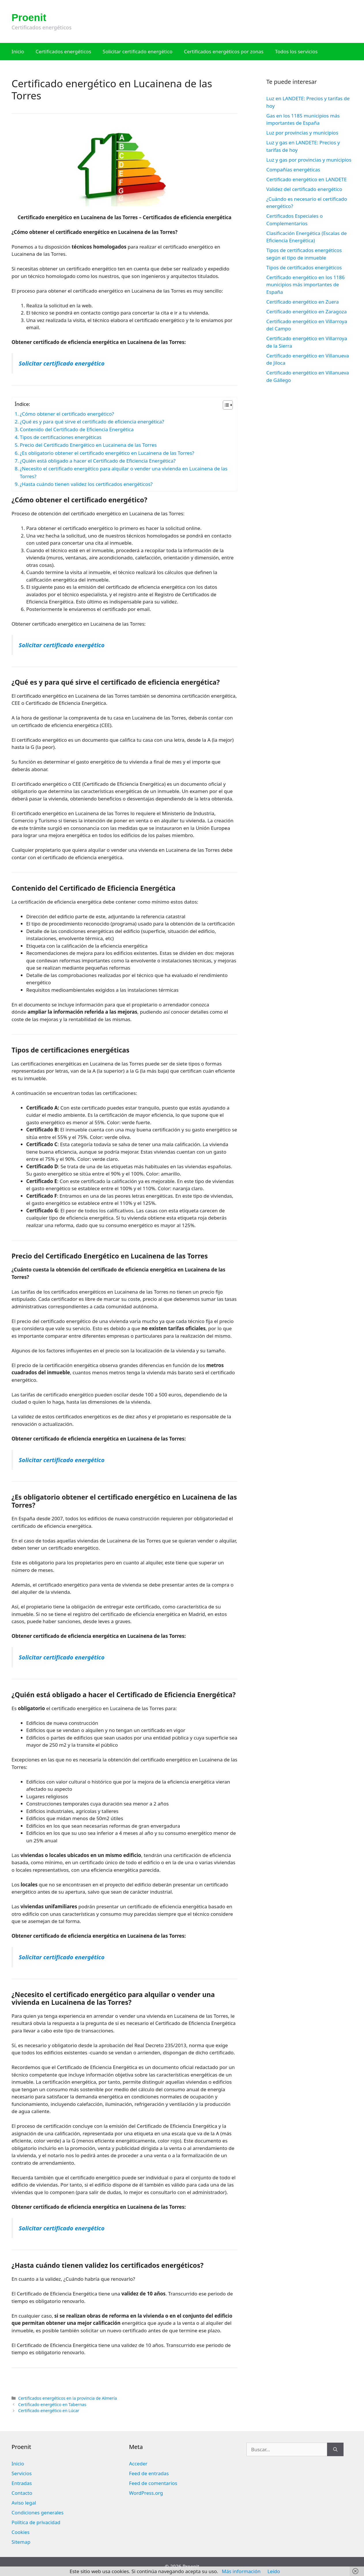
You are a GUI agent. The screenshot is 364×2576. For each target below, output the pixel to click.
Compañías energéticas (293, 169)
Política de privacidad (36, 2522)
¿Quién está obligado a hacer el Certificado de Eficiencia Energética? (98, 460)
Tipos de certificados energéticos (304, 267)
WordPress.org (146, 2493)
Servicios (22, 2473)
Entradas (22, 2483)
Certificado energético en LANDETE (306, 179)
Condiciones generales (37, 2512)
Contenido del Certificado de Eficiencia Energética (77, 429)
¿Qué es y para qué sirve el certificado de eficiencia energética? (92, 421)
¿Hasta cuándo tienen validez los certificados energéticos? (86, 484)
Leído (273, 2571)
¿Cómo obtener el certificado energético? (67, 413)
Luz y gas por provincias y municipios (308, 159)
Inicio (18, 51)
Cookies (21, 2532)
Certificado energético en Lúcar (48, 2410)
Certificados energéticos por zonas (223, 51)
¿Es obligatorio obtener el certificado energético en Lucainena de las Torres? (107, 453)
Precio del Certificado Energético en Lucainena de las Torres (88, 445)
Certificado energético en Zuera (302, 301)
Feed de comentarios (153, 2483)
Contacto (22, 2493)
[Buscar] (335, 2449)
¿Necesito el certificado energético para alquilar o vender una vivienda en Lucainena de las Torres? (124, 472)
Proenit (29, 17)
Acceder (138, 2463)
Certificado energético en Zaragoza (306, 311)
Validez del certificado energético (304, 189)
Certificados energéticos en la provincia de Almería (67, 2398)
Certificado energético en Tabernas (52, 2404)
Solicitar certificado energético (137, 51)
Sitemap (21, 2542)
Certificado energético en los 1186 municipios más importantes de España (305, 284)
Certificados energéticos (63, 51)
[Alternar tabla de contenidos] (224, 405)
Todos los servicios (296, 51)
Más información (241, 2571)
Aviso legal (24, 2502)
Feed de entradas (149, 2473)
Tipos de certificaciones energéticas (60, 437)
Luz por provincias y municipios (302, 132)
